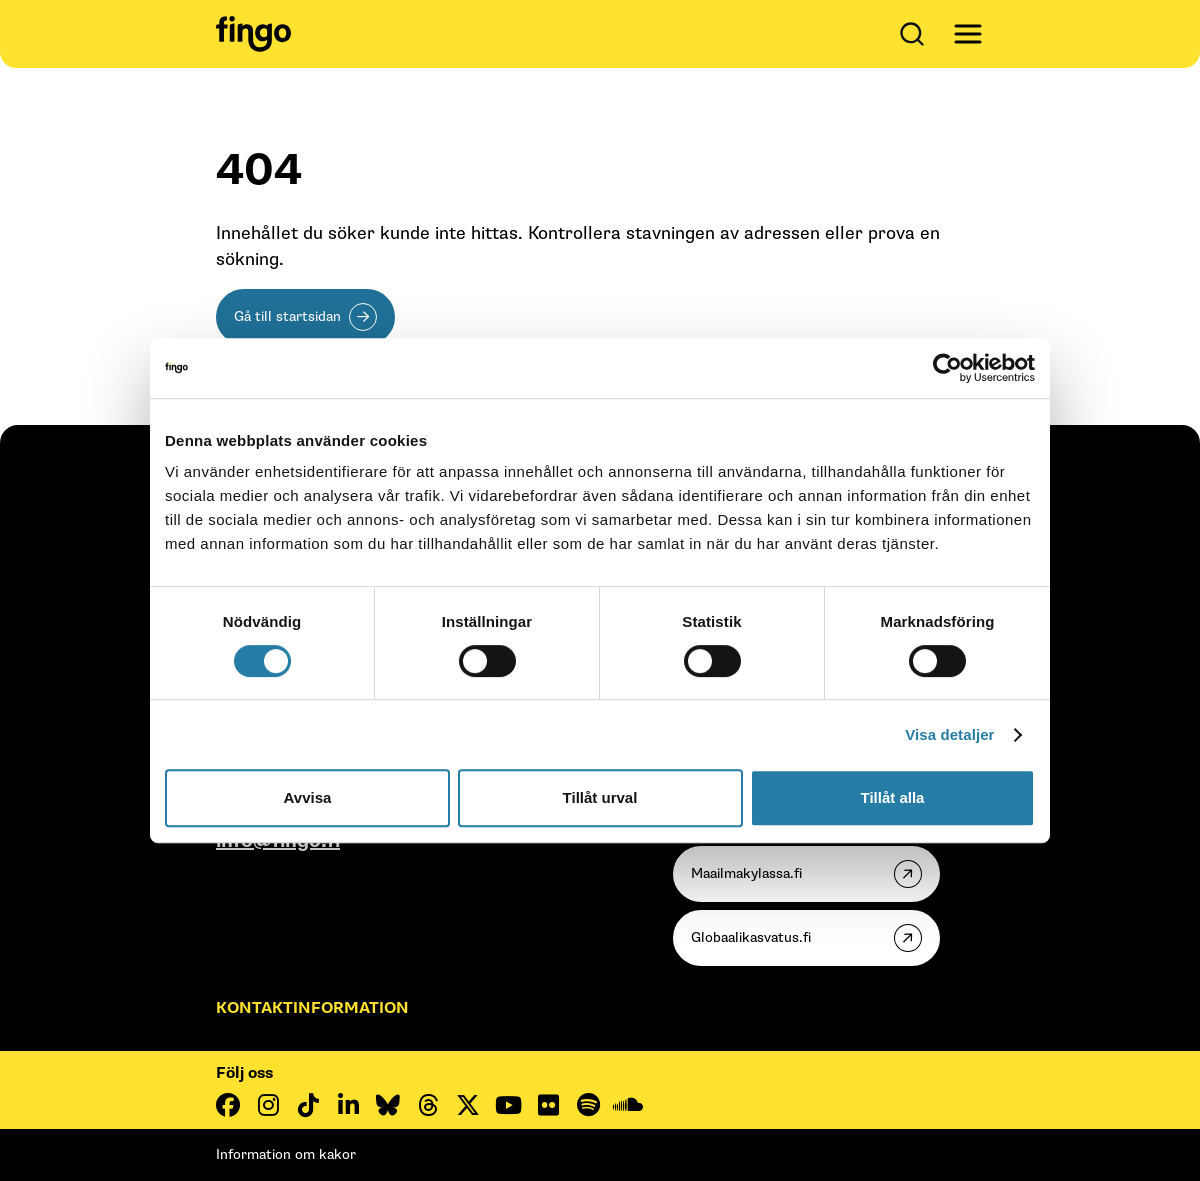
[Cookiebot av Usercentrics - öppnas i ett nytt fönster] (947, 368)
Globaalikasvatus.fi (751, 937)
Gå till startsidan (287, 316)
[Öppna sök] (916, 34)
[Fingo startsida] (253, 34)
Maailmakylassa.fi (746, 873)
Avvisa (308, 797)
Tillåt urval (600, 797)
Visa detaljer (949, 734)
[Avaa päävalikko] (968, 34)
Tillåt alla (893, 797)
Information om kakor (286, 1154)
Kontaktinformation (312, 1008)
